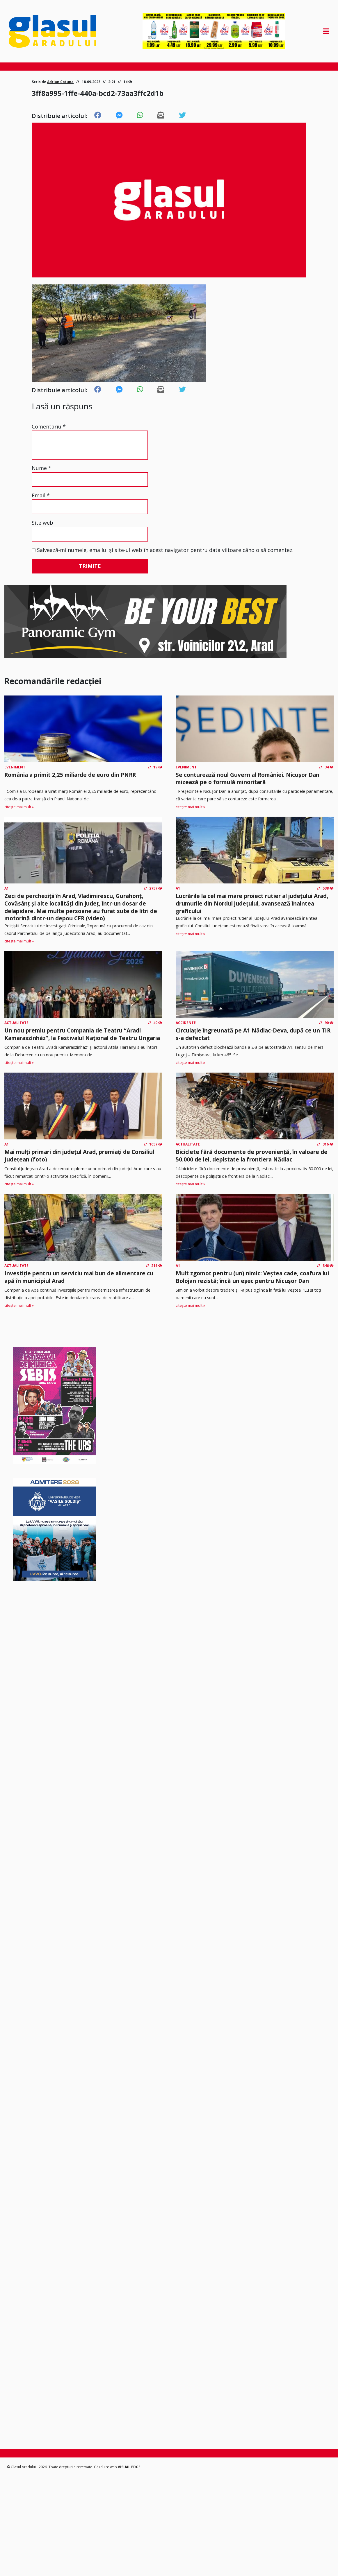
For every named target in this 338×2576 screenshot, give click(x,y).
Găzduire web (106, 2466)
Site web (42, 522)
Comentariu (49, 426)
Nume (41, 468)
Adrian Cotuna (60, 81)
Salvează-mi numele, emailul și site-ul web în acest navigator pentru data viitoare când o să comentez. (165, 549)
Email (41, 495)
